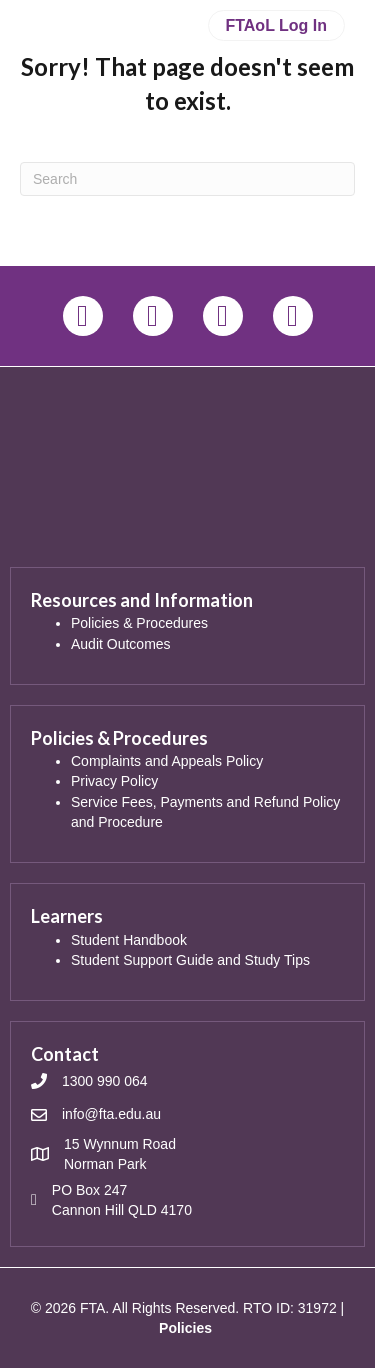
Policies (185, 1328)
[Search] (187, 179)
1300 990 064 (105, 1081)
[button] (83, 316)
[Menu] (188, 121)
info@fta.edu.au (111, 1114)
